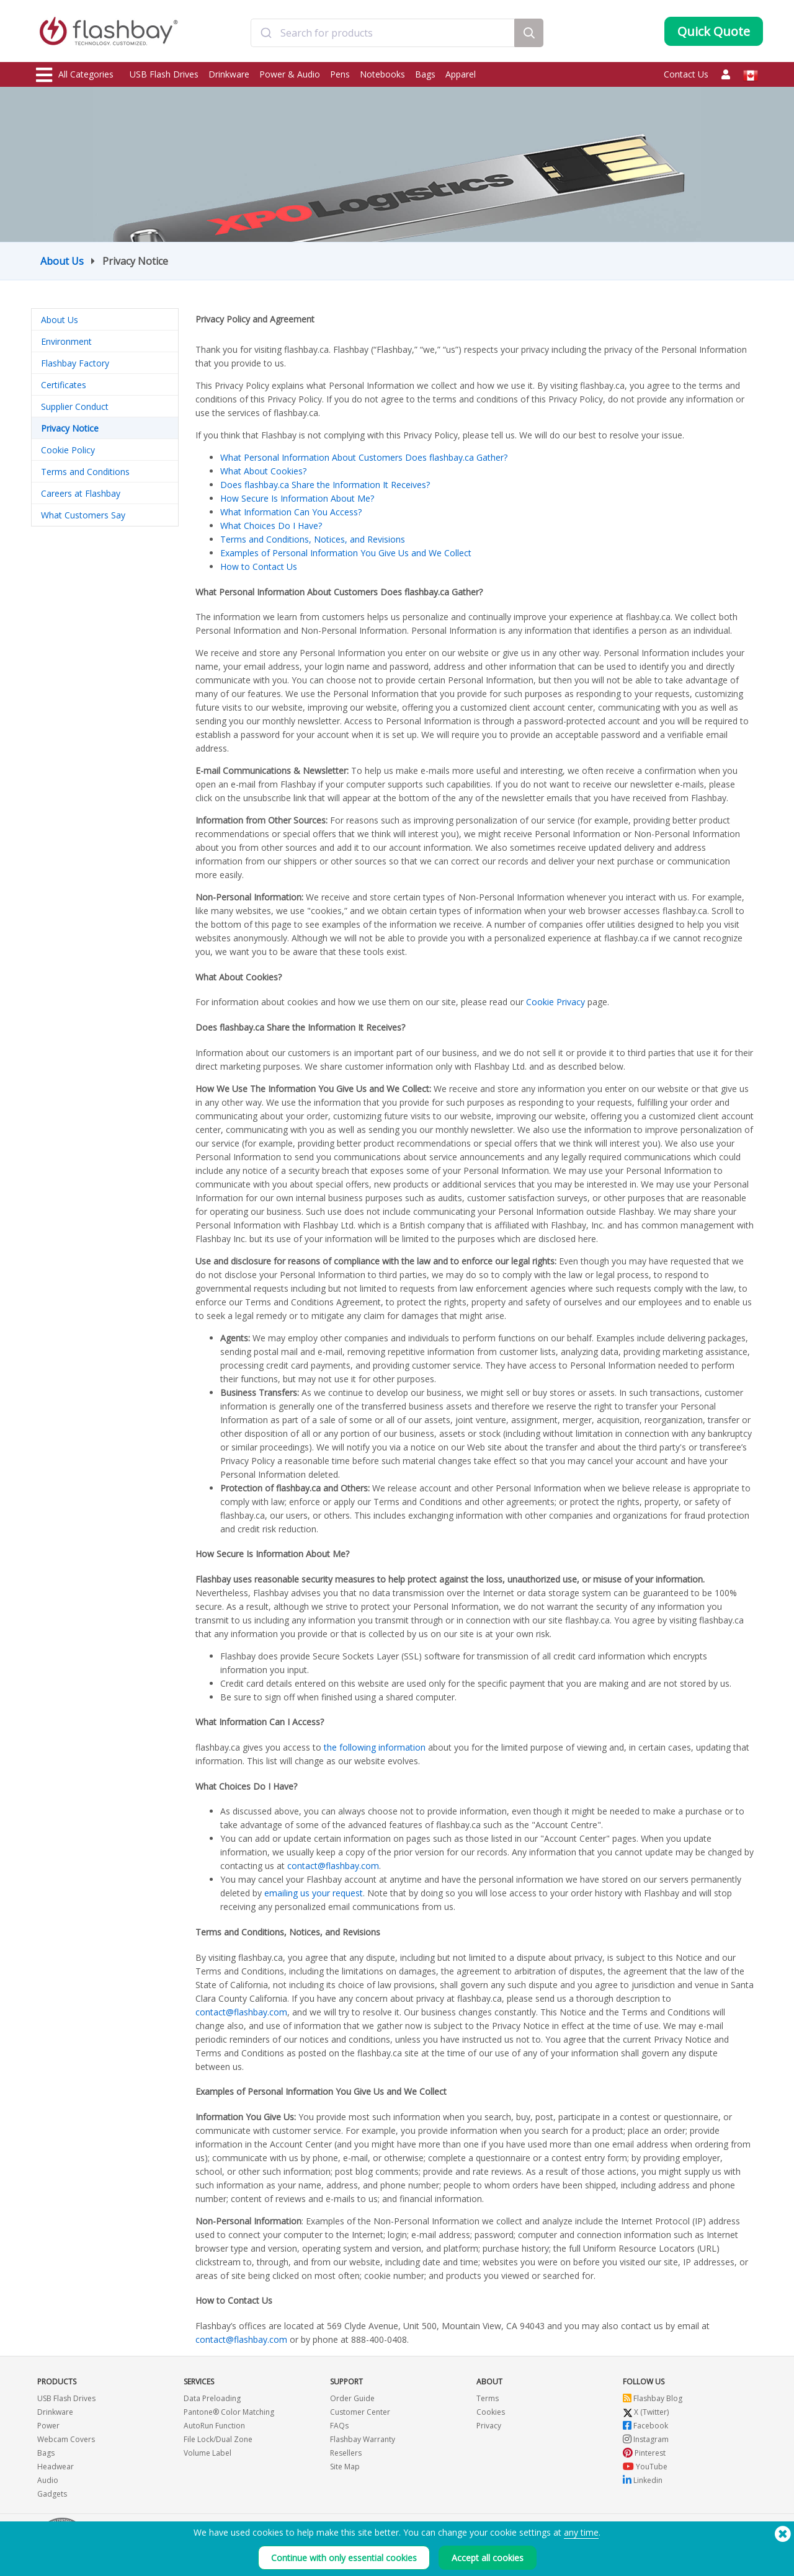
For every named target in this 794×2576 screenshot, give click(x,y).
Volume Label (207, 2453)
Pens (340, 74)
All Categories (75, 75)
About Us (62, 261)
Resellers (346, 2453)
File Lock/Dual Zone (218, 2439)
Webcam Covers (66, 2439)
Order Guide (352, 2398)
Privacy (488, 2425)
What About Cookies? (263, 471)
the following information (375, 1747)
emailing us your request (313, 1893)
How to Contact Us (258, 566)
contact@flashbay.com (333, 1866)
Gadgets (52, 2494)
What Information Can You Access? (291, 512)
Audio (47, 2480)
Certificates (63, 385)
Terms (487, 2398)
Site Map (345, 2466)
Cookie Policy (68, 450)
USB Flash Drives (164, 74)
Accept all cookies (488, 2558)
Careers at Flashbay (80, 493)
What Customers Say (83, 515)
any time (581, 2532)
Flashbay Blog (652, 2398)
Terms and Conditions (85, 471)
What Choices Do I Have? (271, 525)
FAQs (339, 2425)
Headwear (55, 2466)
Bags (425, 74)
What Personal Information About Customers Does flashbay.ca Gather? (363, 457)
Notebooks (382, 74)
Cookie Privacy (555, 1002)
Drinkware (228, 74)
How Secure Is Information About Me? (297, 498)
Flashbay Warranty (362, 2439)
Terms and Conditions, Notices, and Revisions (312, 539)
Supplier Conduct (75, 406)
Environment (66, 341)
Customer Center (360, 2412)
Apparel (460, 74)
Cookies (490, 2412)
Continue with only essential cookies (344, 2558)
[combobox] (383, 33)
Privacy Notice (70, 428)
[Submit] (265, 33)
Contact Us (686, 74)
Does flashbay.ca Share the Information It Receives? (325, 485)
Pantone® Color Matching (229, 2412)
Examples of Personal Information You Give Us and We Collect (345, 553)
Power (48, 2425)
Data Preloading (212, 2398)
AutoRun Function (214, 2425)
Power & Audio (289, 74)
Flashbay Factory (75, 363)
